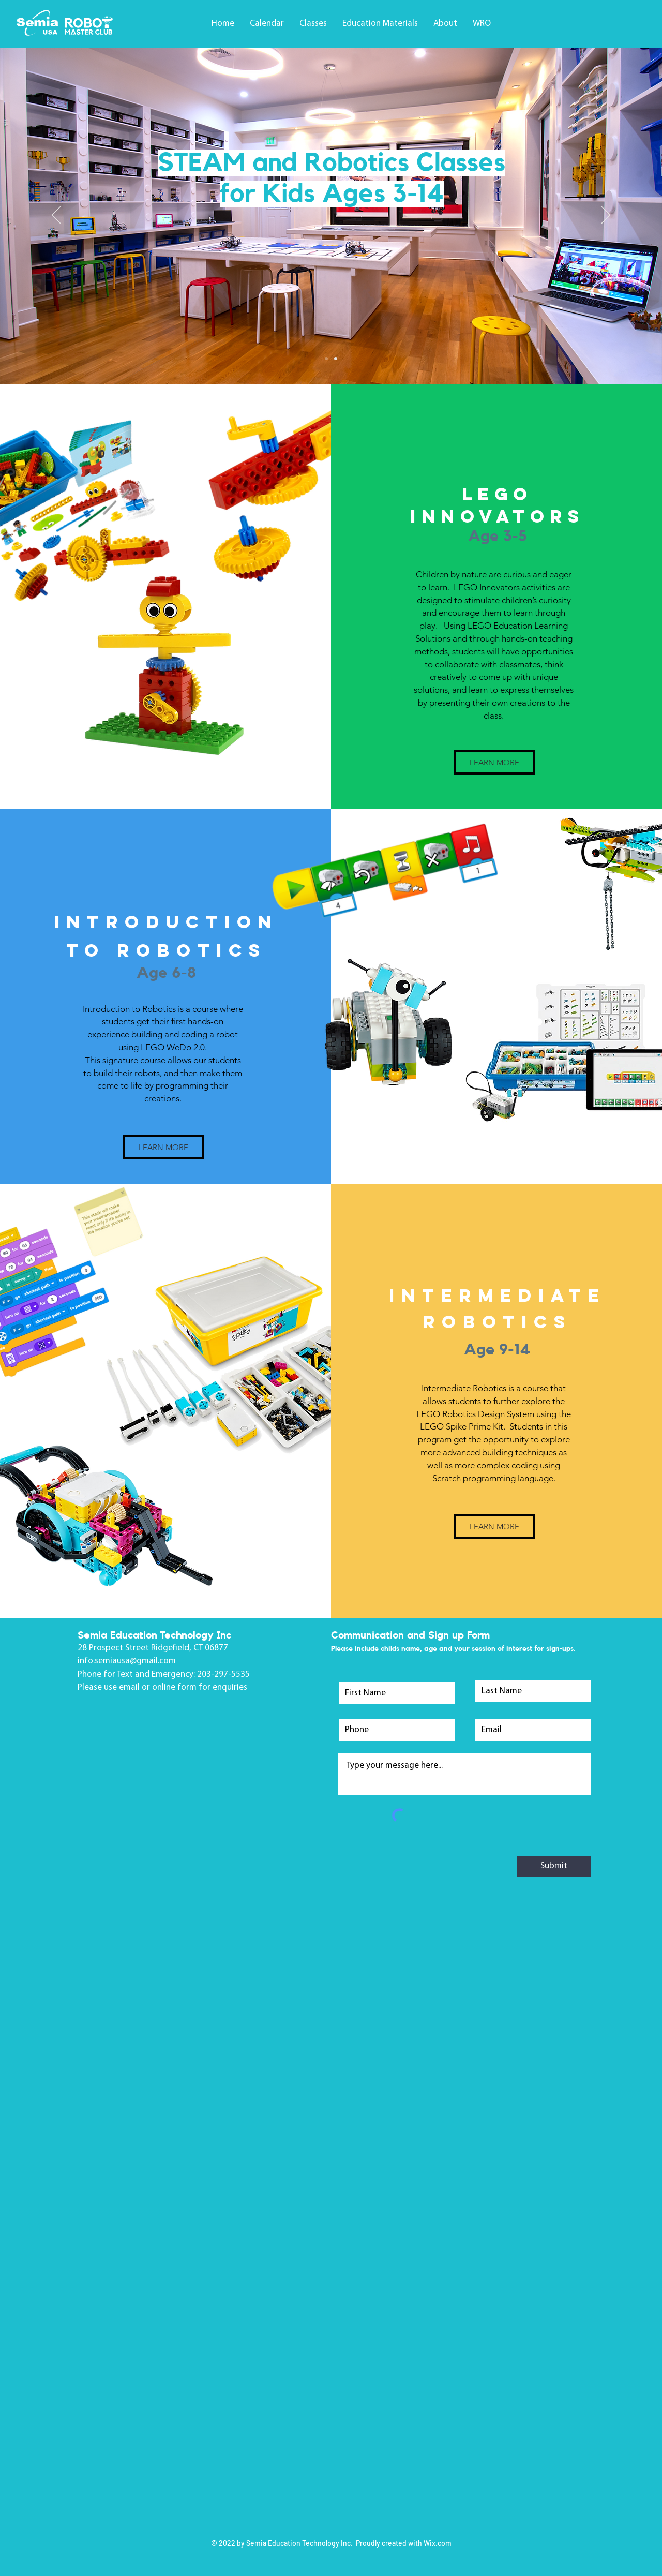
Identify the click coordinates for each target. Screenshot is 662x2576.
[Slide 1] (326, 358)
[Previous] (56, 216)
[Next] (605, 216)
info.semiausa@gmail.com (127, 1661)
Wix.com (438, 2543)
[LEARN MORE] (494, 762)
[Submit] (554, 1866)
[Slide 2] (335, 358)
